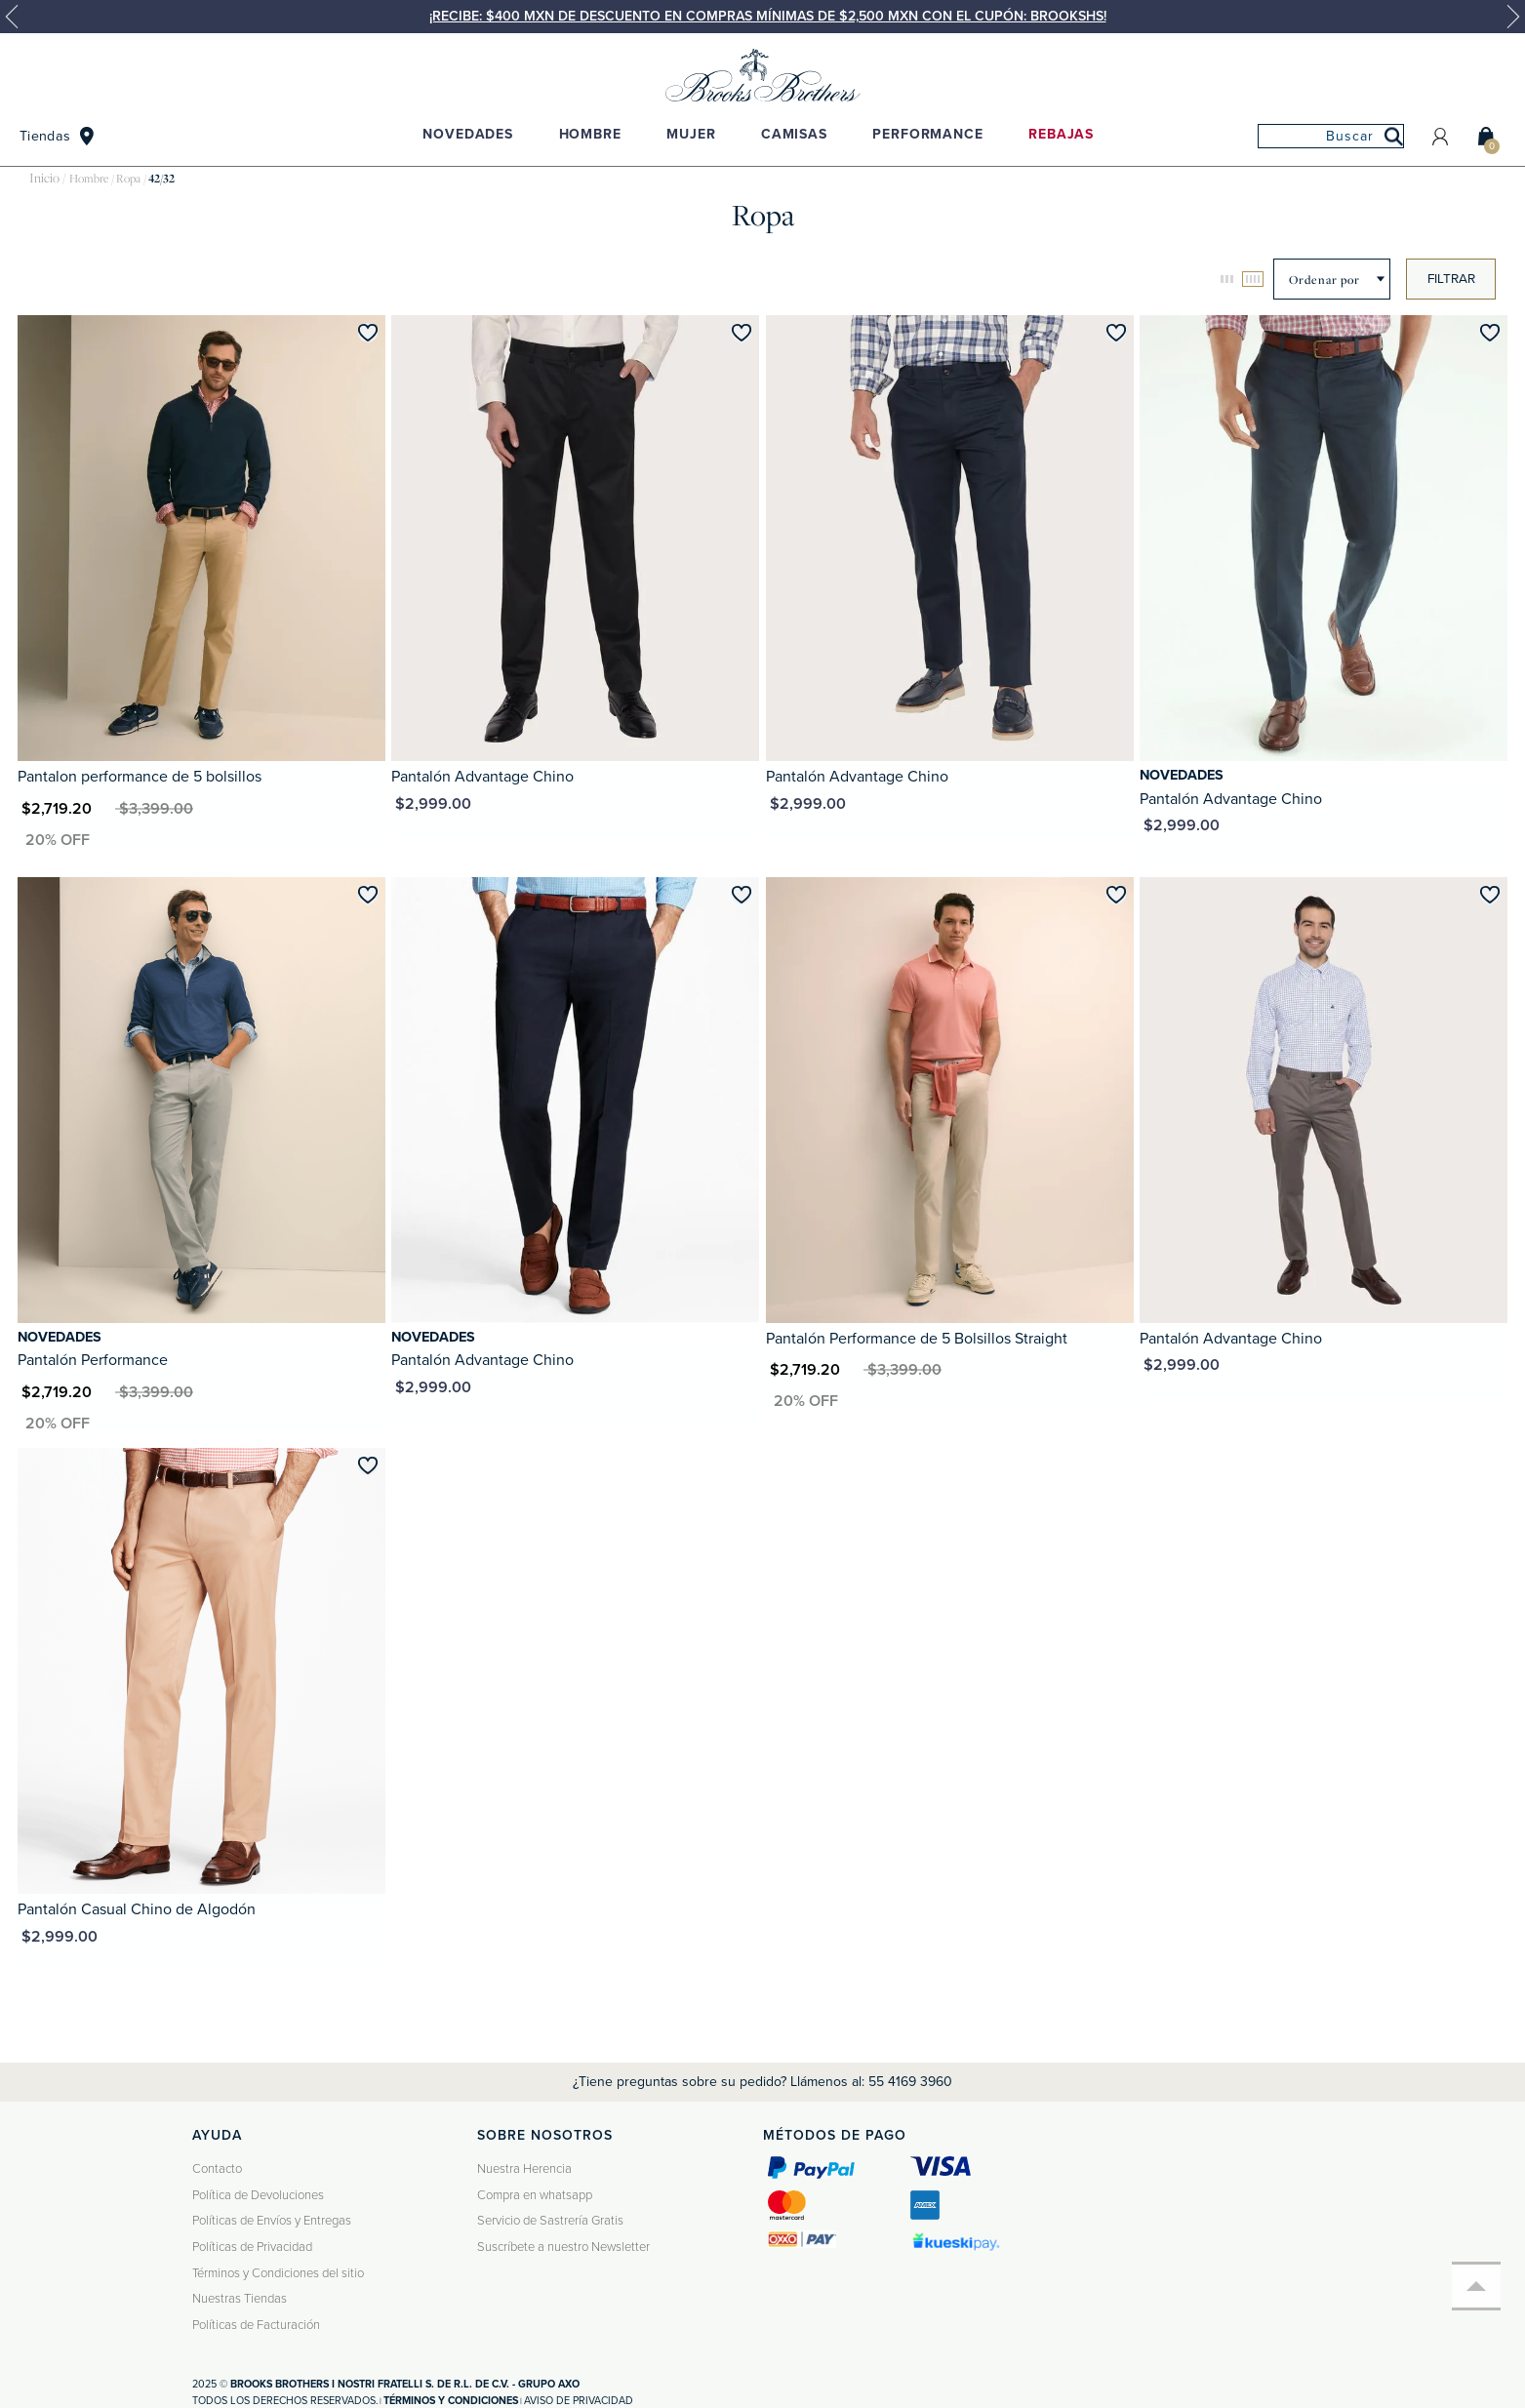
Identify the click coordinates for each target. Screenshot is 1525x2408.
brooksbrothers (44, 179)
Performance (927, 134)
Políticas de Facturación (256, 2325)
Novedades (467, 134)
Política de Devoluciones (258, 2195)
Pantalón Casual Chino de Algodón (137, 1909)
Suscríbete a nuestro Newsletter (563, 2247)
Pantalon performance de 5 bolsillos (139, 776)
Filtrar (1451, 279)
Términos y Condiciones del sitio (278, 2273)
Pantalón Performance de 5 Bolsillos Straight (916, 1338)
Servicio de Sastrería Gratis (550, 2220)
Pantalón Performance (93, 1360)
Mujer (690, 134)
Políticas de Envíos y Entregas (271, 2220)
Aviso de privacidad (578, 2400)
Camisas (794, 134)
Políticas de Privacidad (252, 2247)
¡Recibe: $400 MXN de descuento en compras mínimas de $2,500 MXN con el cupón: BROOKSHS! (767, 16)
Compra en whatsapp (534, 2195)
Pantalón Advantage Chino (482, 776)
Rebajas (1061, 134)
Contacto (217, 2169)
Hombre (590, 134)
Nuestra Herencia (524, 2169)
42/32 (161, 178)
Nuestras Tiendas (239, 2299)
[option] (762, 16)
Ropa (128, 178)
